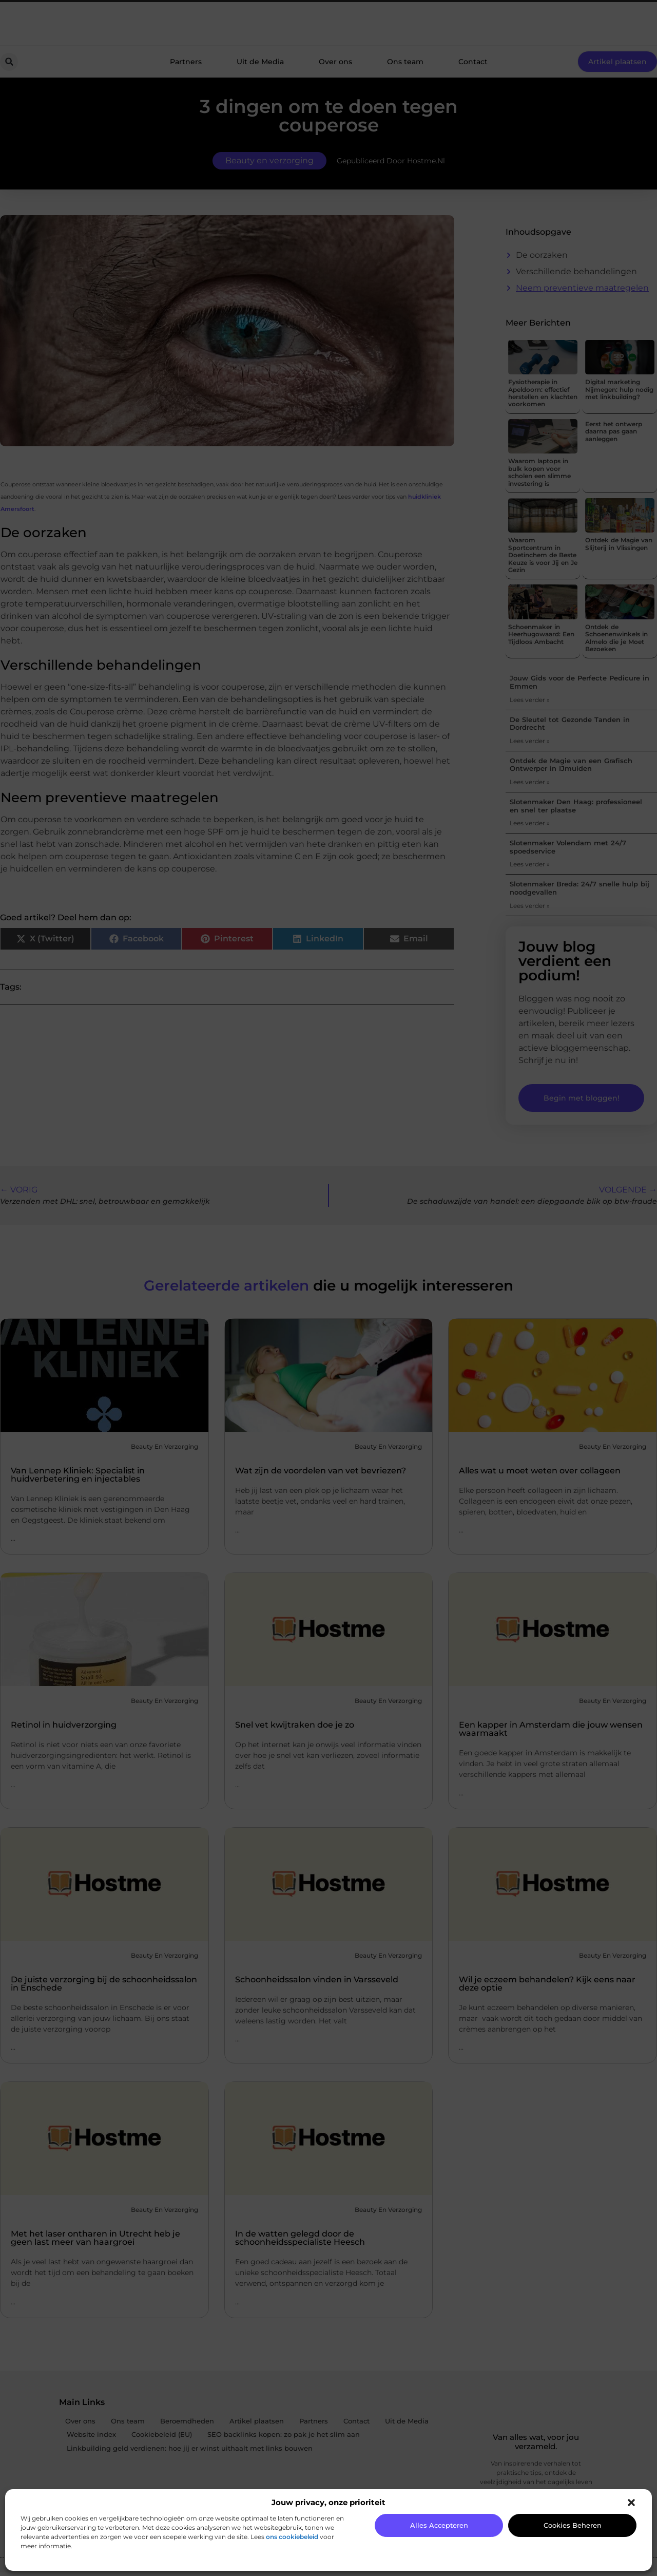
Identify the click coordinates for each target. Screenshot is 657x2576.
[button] (631, 2502)
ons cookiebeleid (292, 2537)
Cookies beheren (573, 2525)
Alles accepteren (439, 2525)
